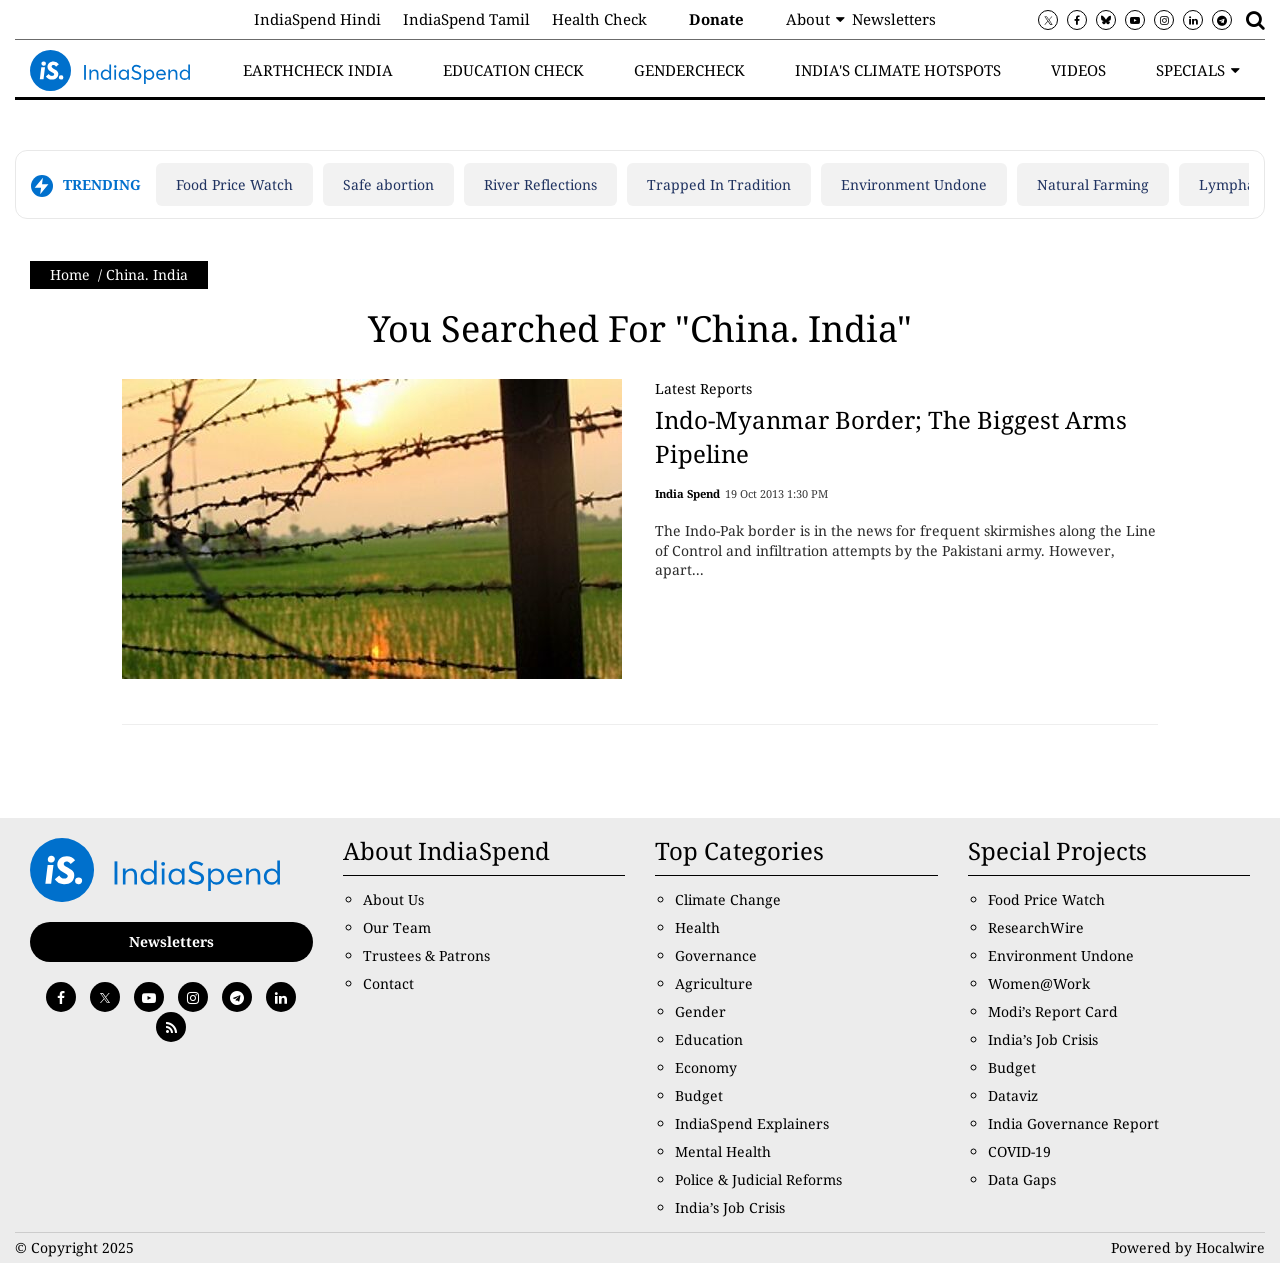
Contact (388, 983)
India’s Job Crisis (730, 1207)
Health (697, 927)
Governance (716, 955)
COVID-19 (1019, 1151)
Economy (706, 1067)
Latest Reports (703, 388)
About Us (393, 899)
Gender (700, 1011)
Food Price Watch (234, 184)
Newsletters (894, 19)
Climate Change (728, 899)
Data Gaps (1022, 1179)
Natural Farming (1093, 184)
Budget (699, 1095)
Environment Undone (914, 184)
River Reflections (540, 184)
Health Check (599, 19)
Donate (716, 19)
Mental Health (723, 1151)
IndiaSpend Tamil (466, 19)
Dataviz (1013, 1095)
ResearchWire (1036, 927)
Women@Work (1039, 983)
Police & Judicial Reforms (758, 1179)
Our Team (397, 927)
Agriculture (714, 983)
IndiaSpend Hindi (317, 19)
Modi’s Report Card (1053, 1011)
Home (70, 274)
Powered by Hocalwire (1188, 1247)
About (808, 19)
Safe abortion (388, 184)
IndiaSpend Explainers (752, 1123)
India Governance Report (1073, 1123)
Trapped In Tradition (719, 184)
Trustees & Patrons (426, 955)
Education (709, 1039)
